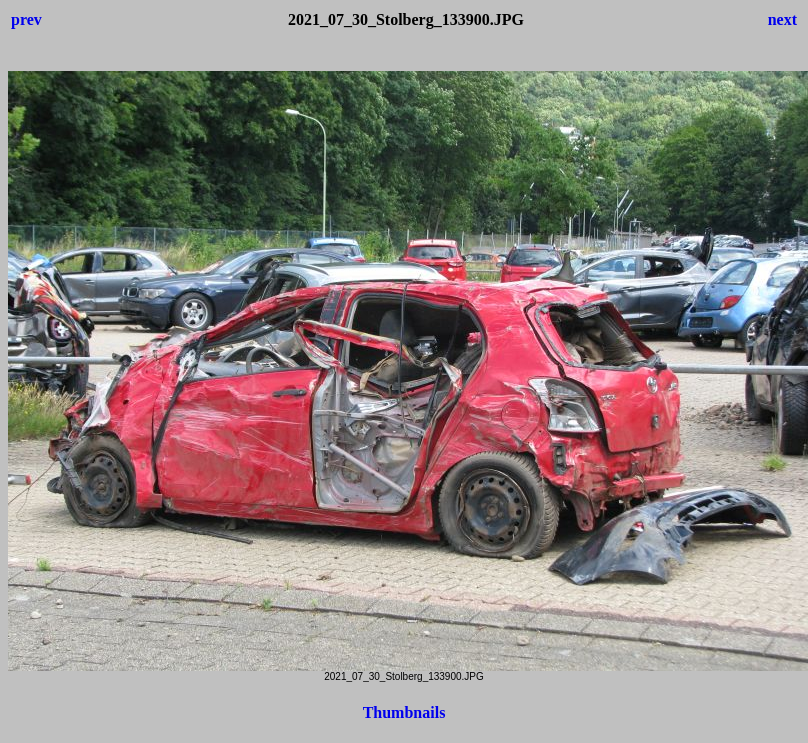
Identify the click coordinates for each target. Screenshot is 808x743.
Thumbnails (404, 712)
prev (26, 19)
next (782, 19)
